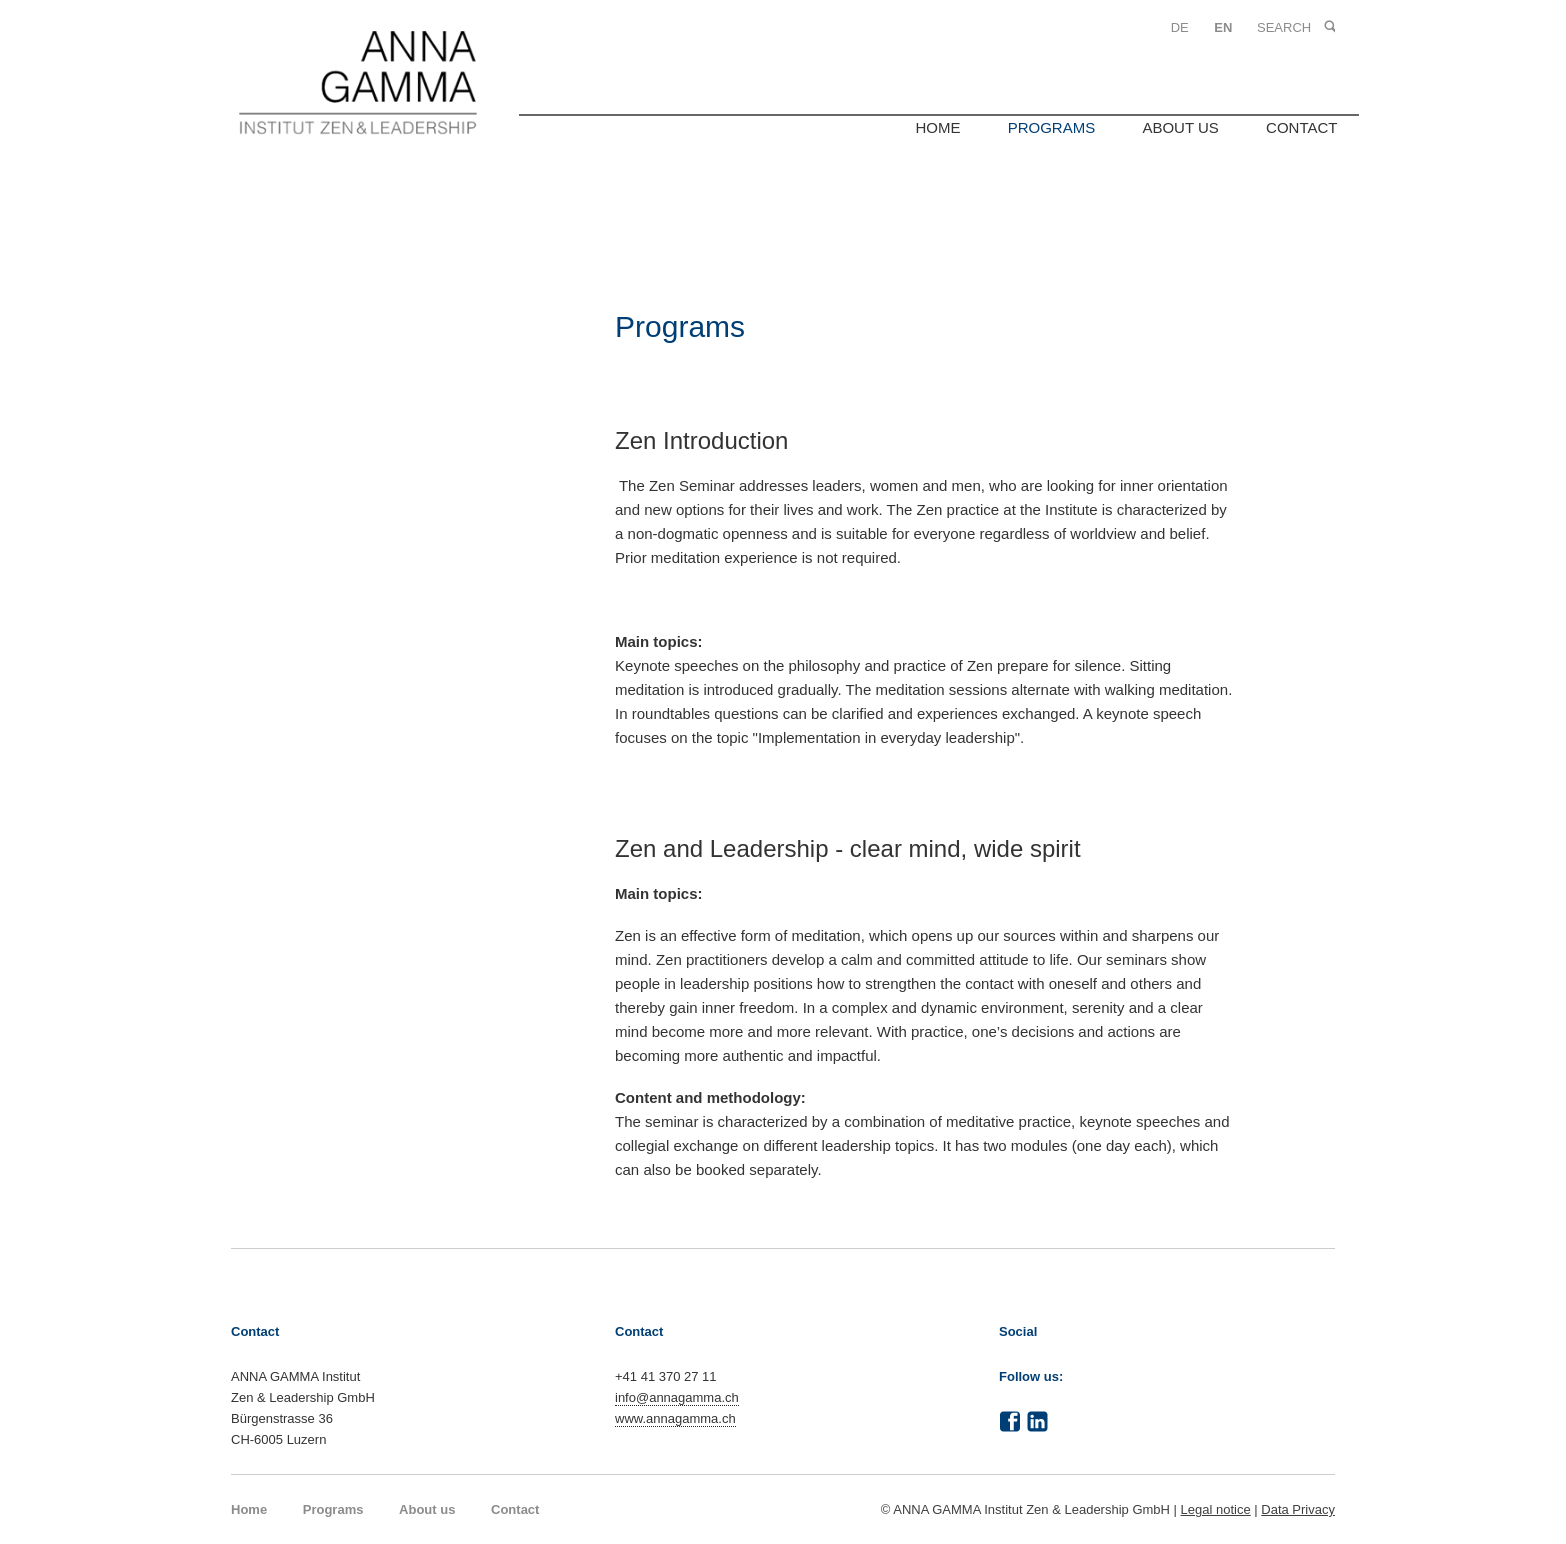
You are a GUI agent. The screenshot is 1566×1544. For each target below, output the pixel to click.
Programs (1052, 127)
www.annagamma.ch (675, 1418)
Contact (1301, 127)
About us (1180, 127)
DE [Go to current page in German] (1180, 27)
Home (937, 127)
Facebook (1010, 1422)
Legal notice (1216, 1509)
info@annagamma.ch (677, 1397)
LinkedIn (1038, 1422)
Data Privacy (1298, 1509)
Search (1328, 27)
